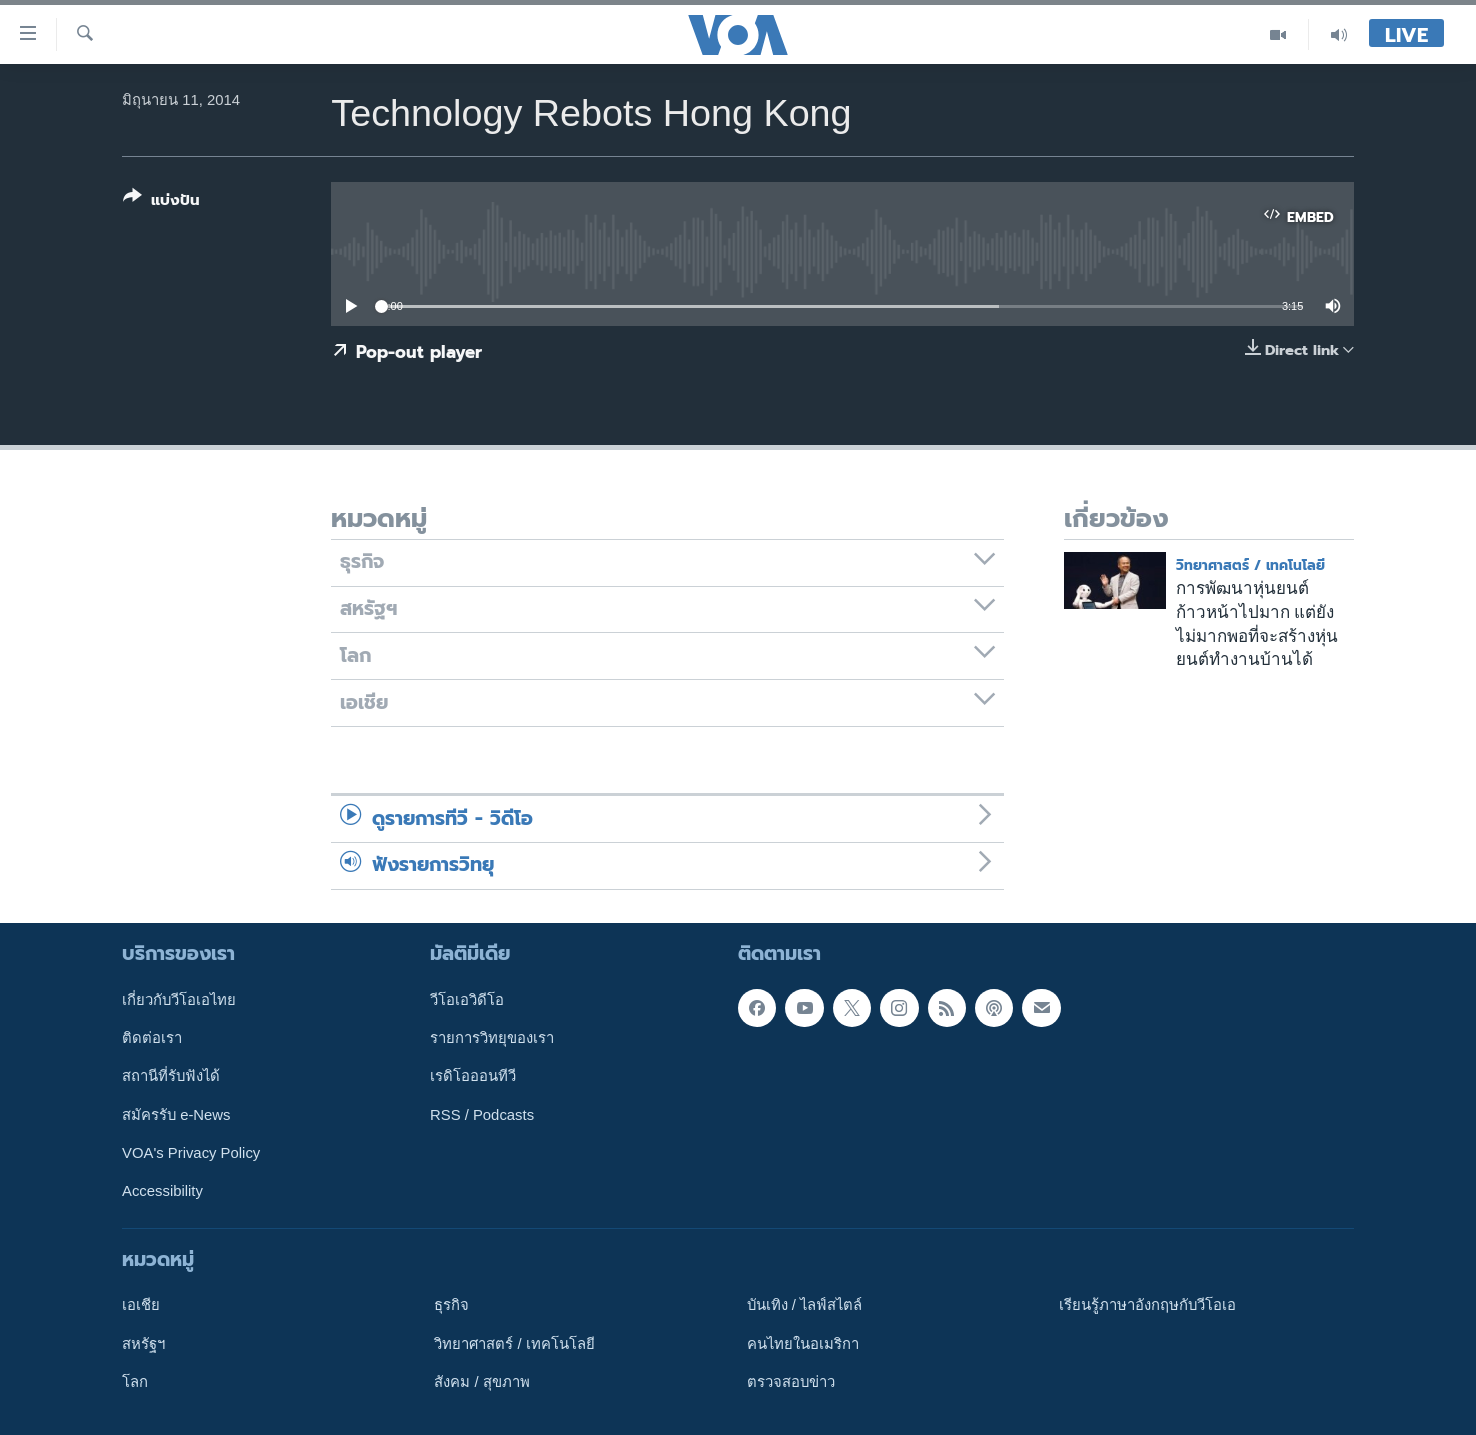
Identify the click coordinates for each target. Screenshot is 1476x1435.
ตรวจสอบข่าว (791, 1381)
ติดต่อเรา (152, 1038)
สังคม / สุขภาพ (481, 1381)
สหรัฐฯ (143, 1343)
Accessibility (162, 1191)
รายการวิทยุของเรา (492, 1038)
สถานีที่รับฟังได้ (171, 1076)
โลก (135, 1381)
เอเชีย (141, 1305)
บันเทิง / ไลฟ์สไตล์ (804, 1305)
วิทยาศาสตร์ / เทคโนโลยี (1250, 565)
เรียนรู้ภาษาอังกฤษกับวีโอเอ (1147, 1305)
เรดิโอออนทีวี (473, 1076)
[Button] (161, 202)
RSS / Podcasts (482, 1114)
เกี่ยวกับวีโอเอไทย (179, 999)
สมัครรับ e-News (176, 1114)
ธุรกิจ (451, 1305)
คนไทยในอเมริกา (803, 1343)
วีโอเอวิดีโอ (467, 999)
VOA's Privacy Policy (191, 1153)
